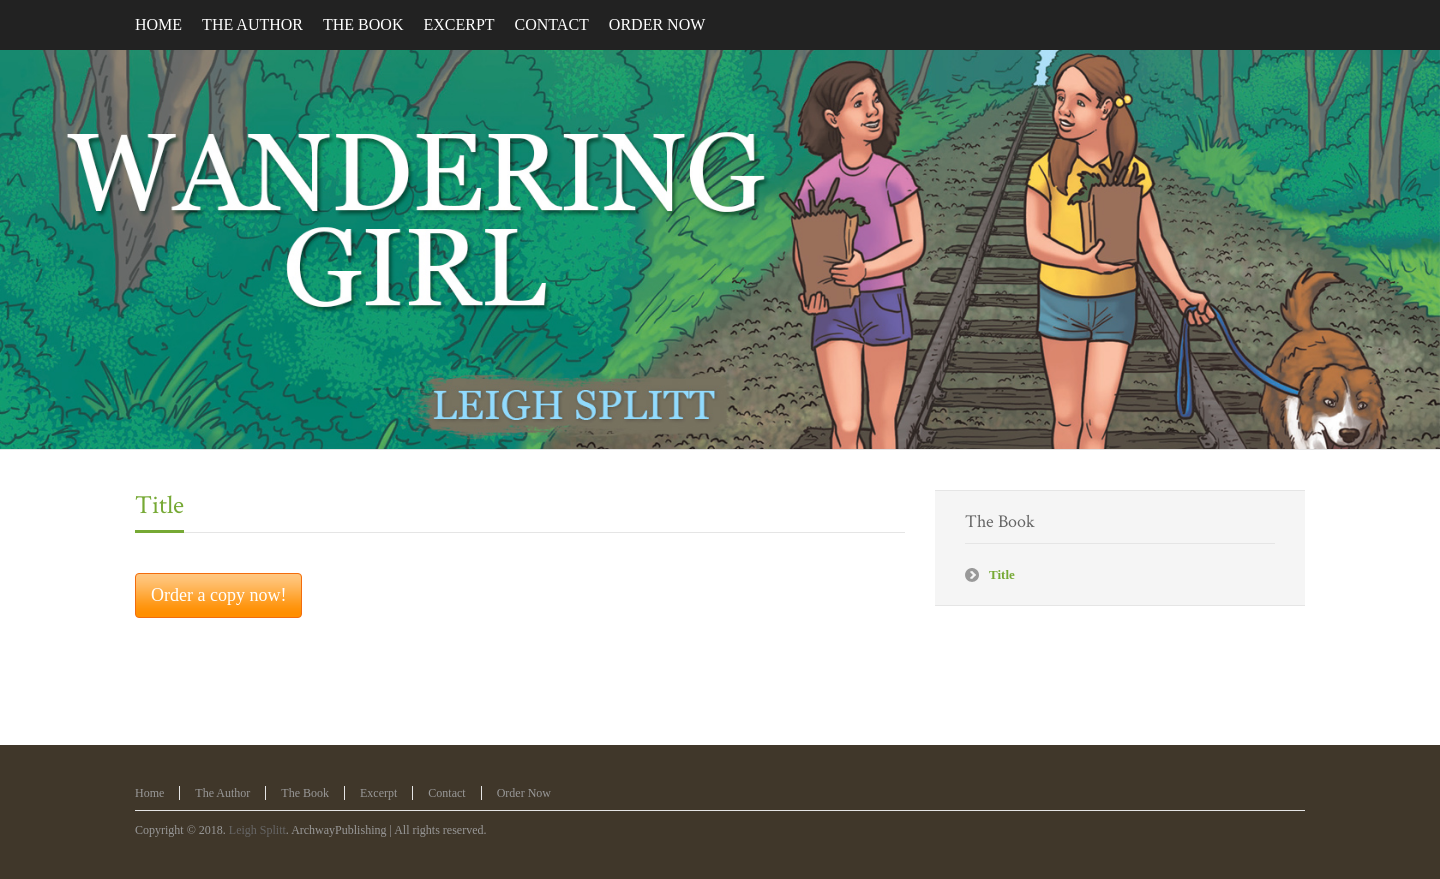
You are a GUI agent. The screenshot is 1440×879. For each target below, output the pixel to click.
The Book (305, 793)
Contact (446, 793)
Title (159, 505)
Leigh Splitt (257, 830)
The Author (222, 793)
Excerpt (378, 793)
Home (149, 793)
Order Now (524, 793)
